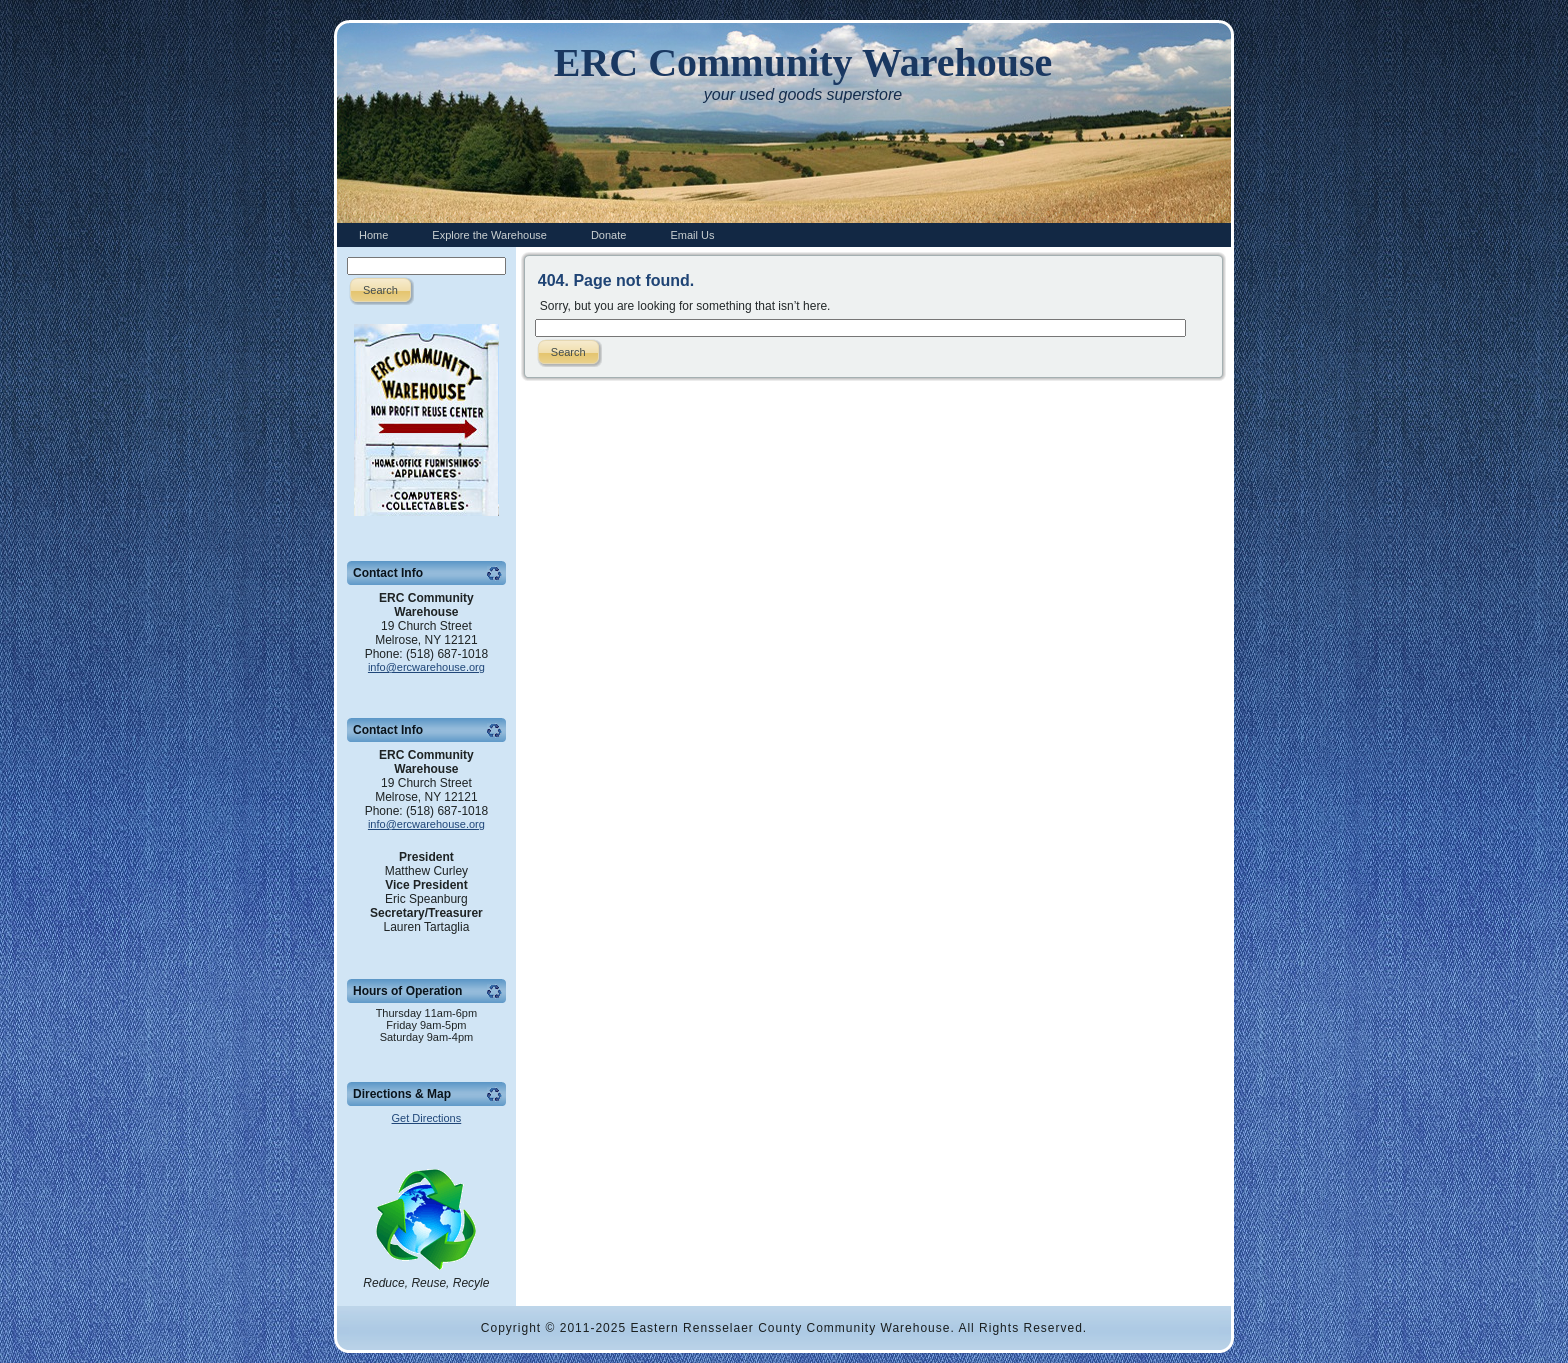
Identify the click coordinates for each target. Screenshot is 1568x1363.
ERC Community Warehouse (803, 62)
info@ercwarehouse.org (426, 667)
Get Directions (427, 1118)
